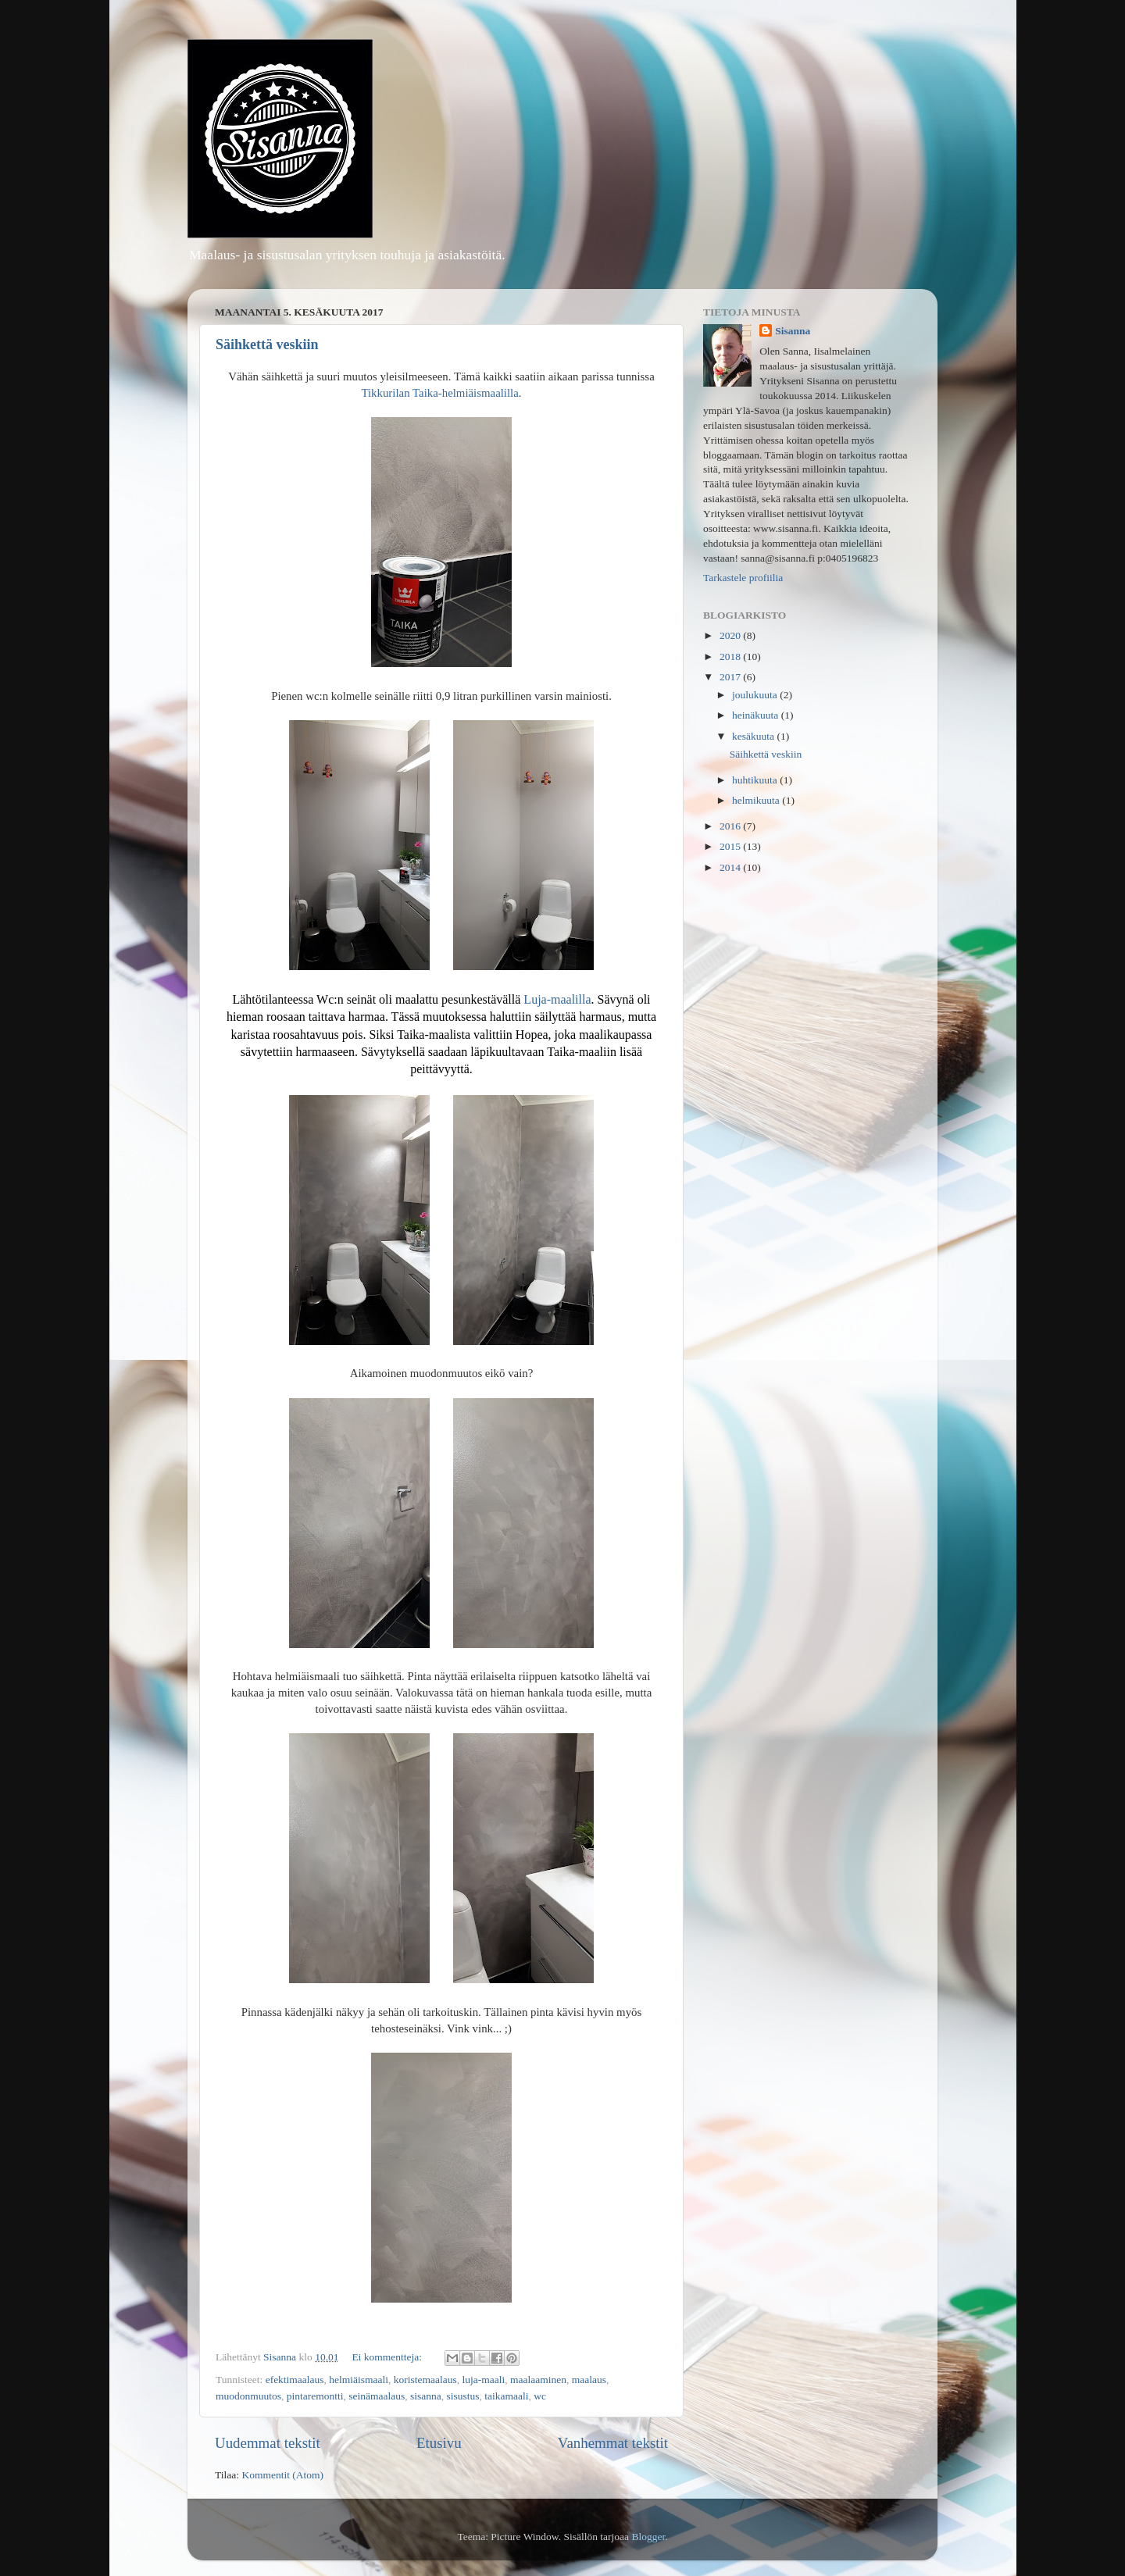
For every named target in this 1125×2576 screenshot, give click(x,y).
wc (540, 2396)
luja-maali (483, 2379)
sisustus (462, 2396)
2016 (731, 826)
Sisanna (792, 331)
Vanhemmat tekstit (613, 2443)
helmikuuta (757, 800)
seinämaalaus (376, 2396)
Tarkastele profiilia (743, 577)
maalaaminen (538, 2379)
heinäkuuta (756, 715)
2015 (731, 846)
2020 (731, 635)
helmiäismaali (358, 2379)
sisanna (425, 2396)
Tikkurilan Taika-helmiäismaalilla (439, 393)
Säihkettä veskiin (267, 344)
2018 (731, 656)
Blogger (648, 2536)
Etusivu (439, 2443)
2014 (731, 867)
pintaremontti (315, 2396)
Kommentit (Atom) (282, 2475)
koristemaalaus (425, 2379)
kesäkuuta (754, 736)
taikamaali (506, 2396)
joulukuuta (756, 695)
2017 (731, 677)
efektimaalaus (295, 2379)
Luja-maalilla (557, 999)
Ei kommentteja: (388, 2357)
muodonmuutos (248, 2396)
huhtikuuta (756, 780)
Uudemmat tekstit (267, 2443)
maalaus (589, 2379)
